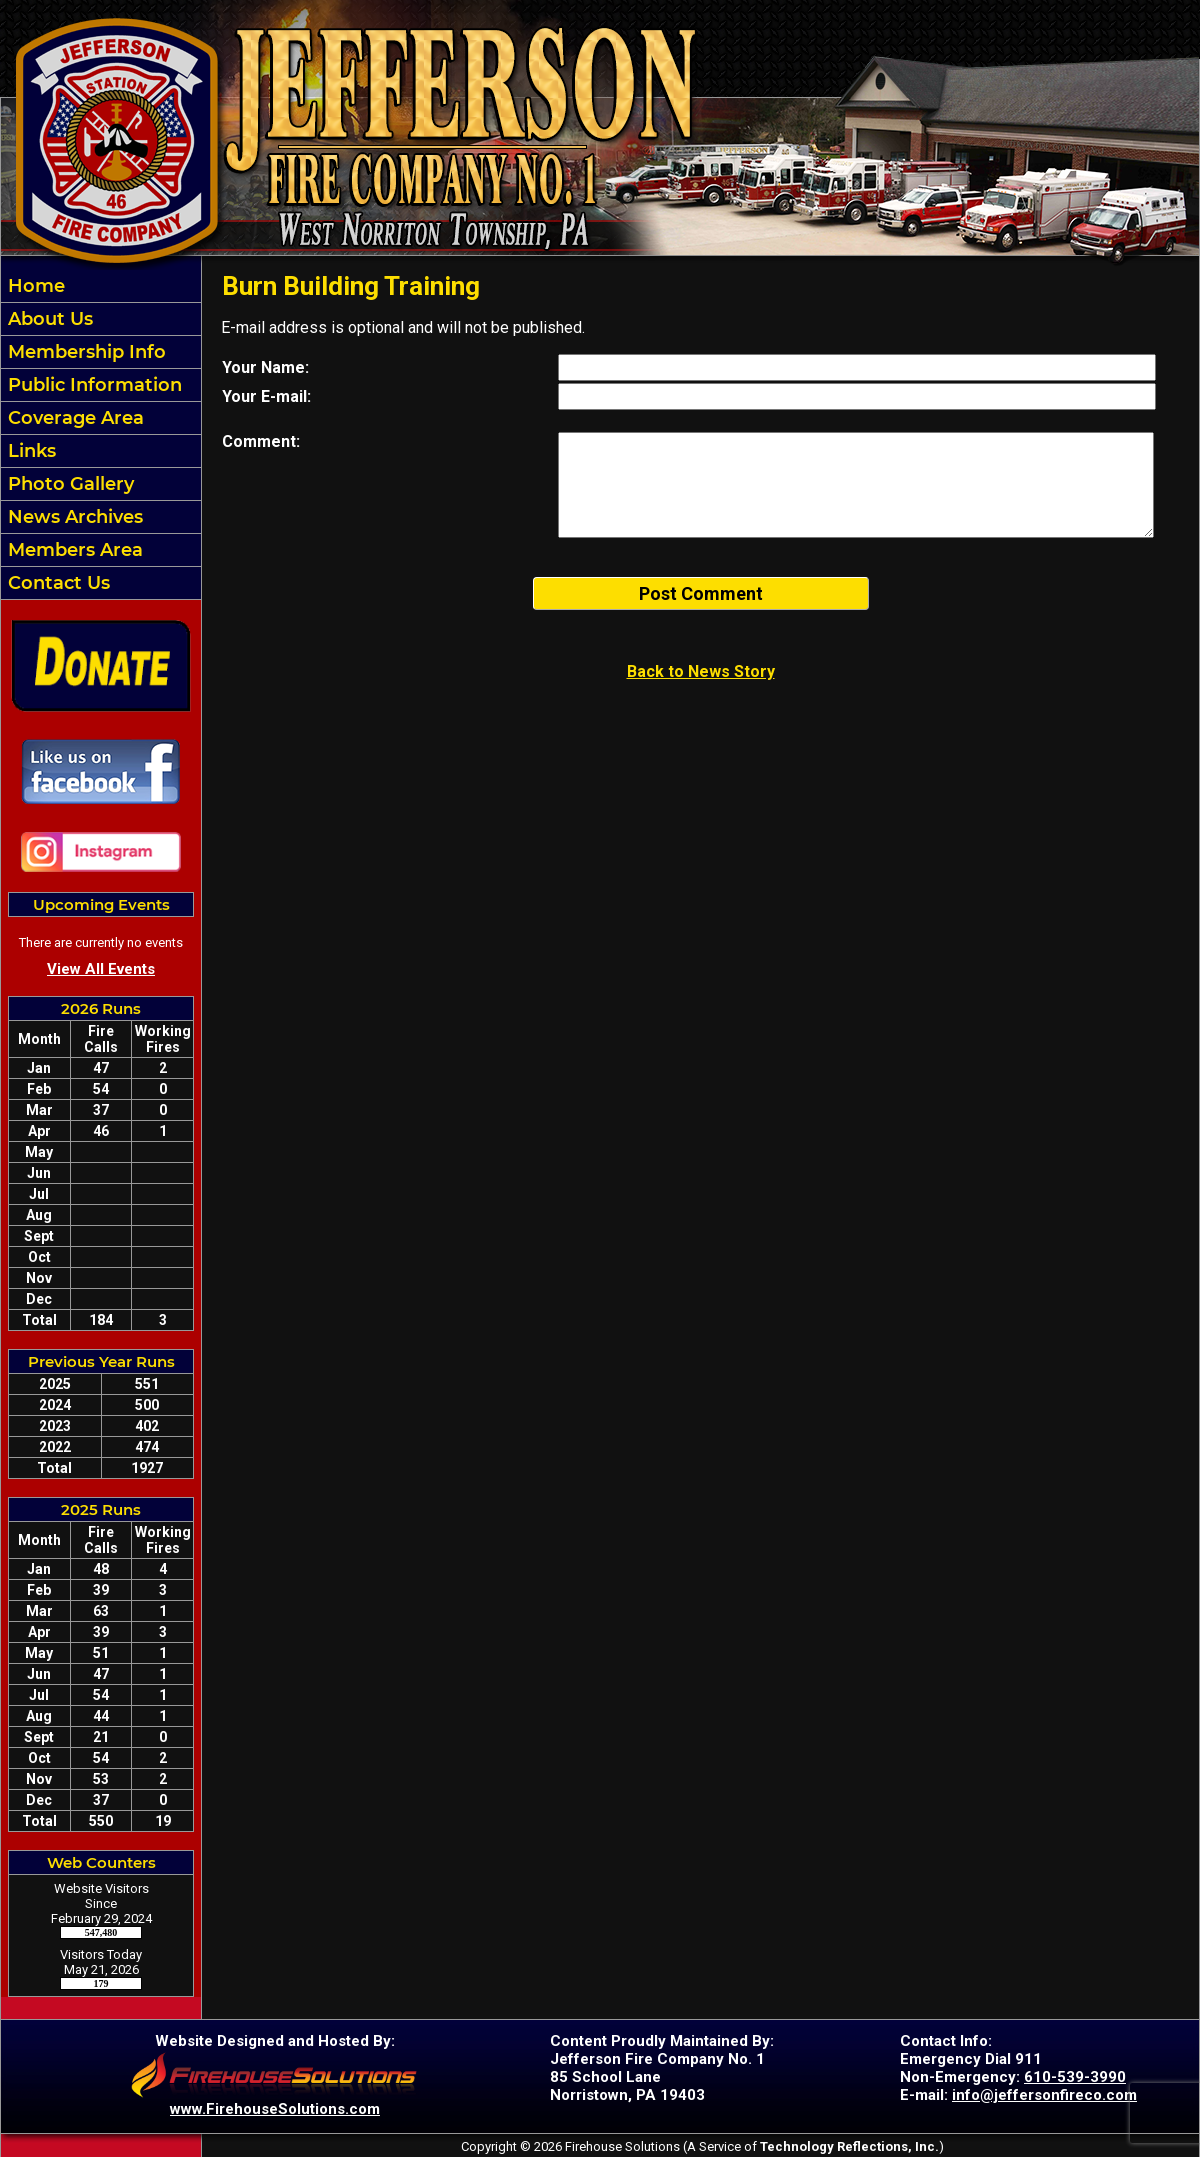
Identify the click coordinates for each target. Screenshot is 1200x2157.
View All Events (101, 969)
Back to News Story (701, 671)
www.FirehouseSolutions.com (275, 2109)
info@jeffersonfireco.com (1044, 2095)
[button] (101, 319)
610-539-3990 (1075, 2077)
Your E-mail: (266, 396)
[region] (101, 434)
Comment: (261, 441)
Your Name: (265, 367)
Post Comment (701, 593)
